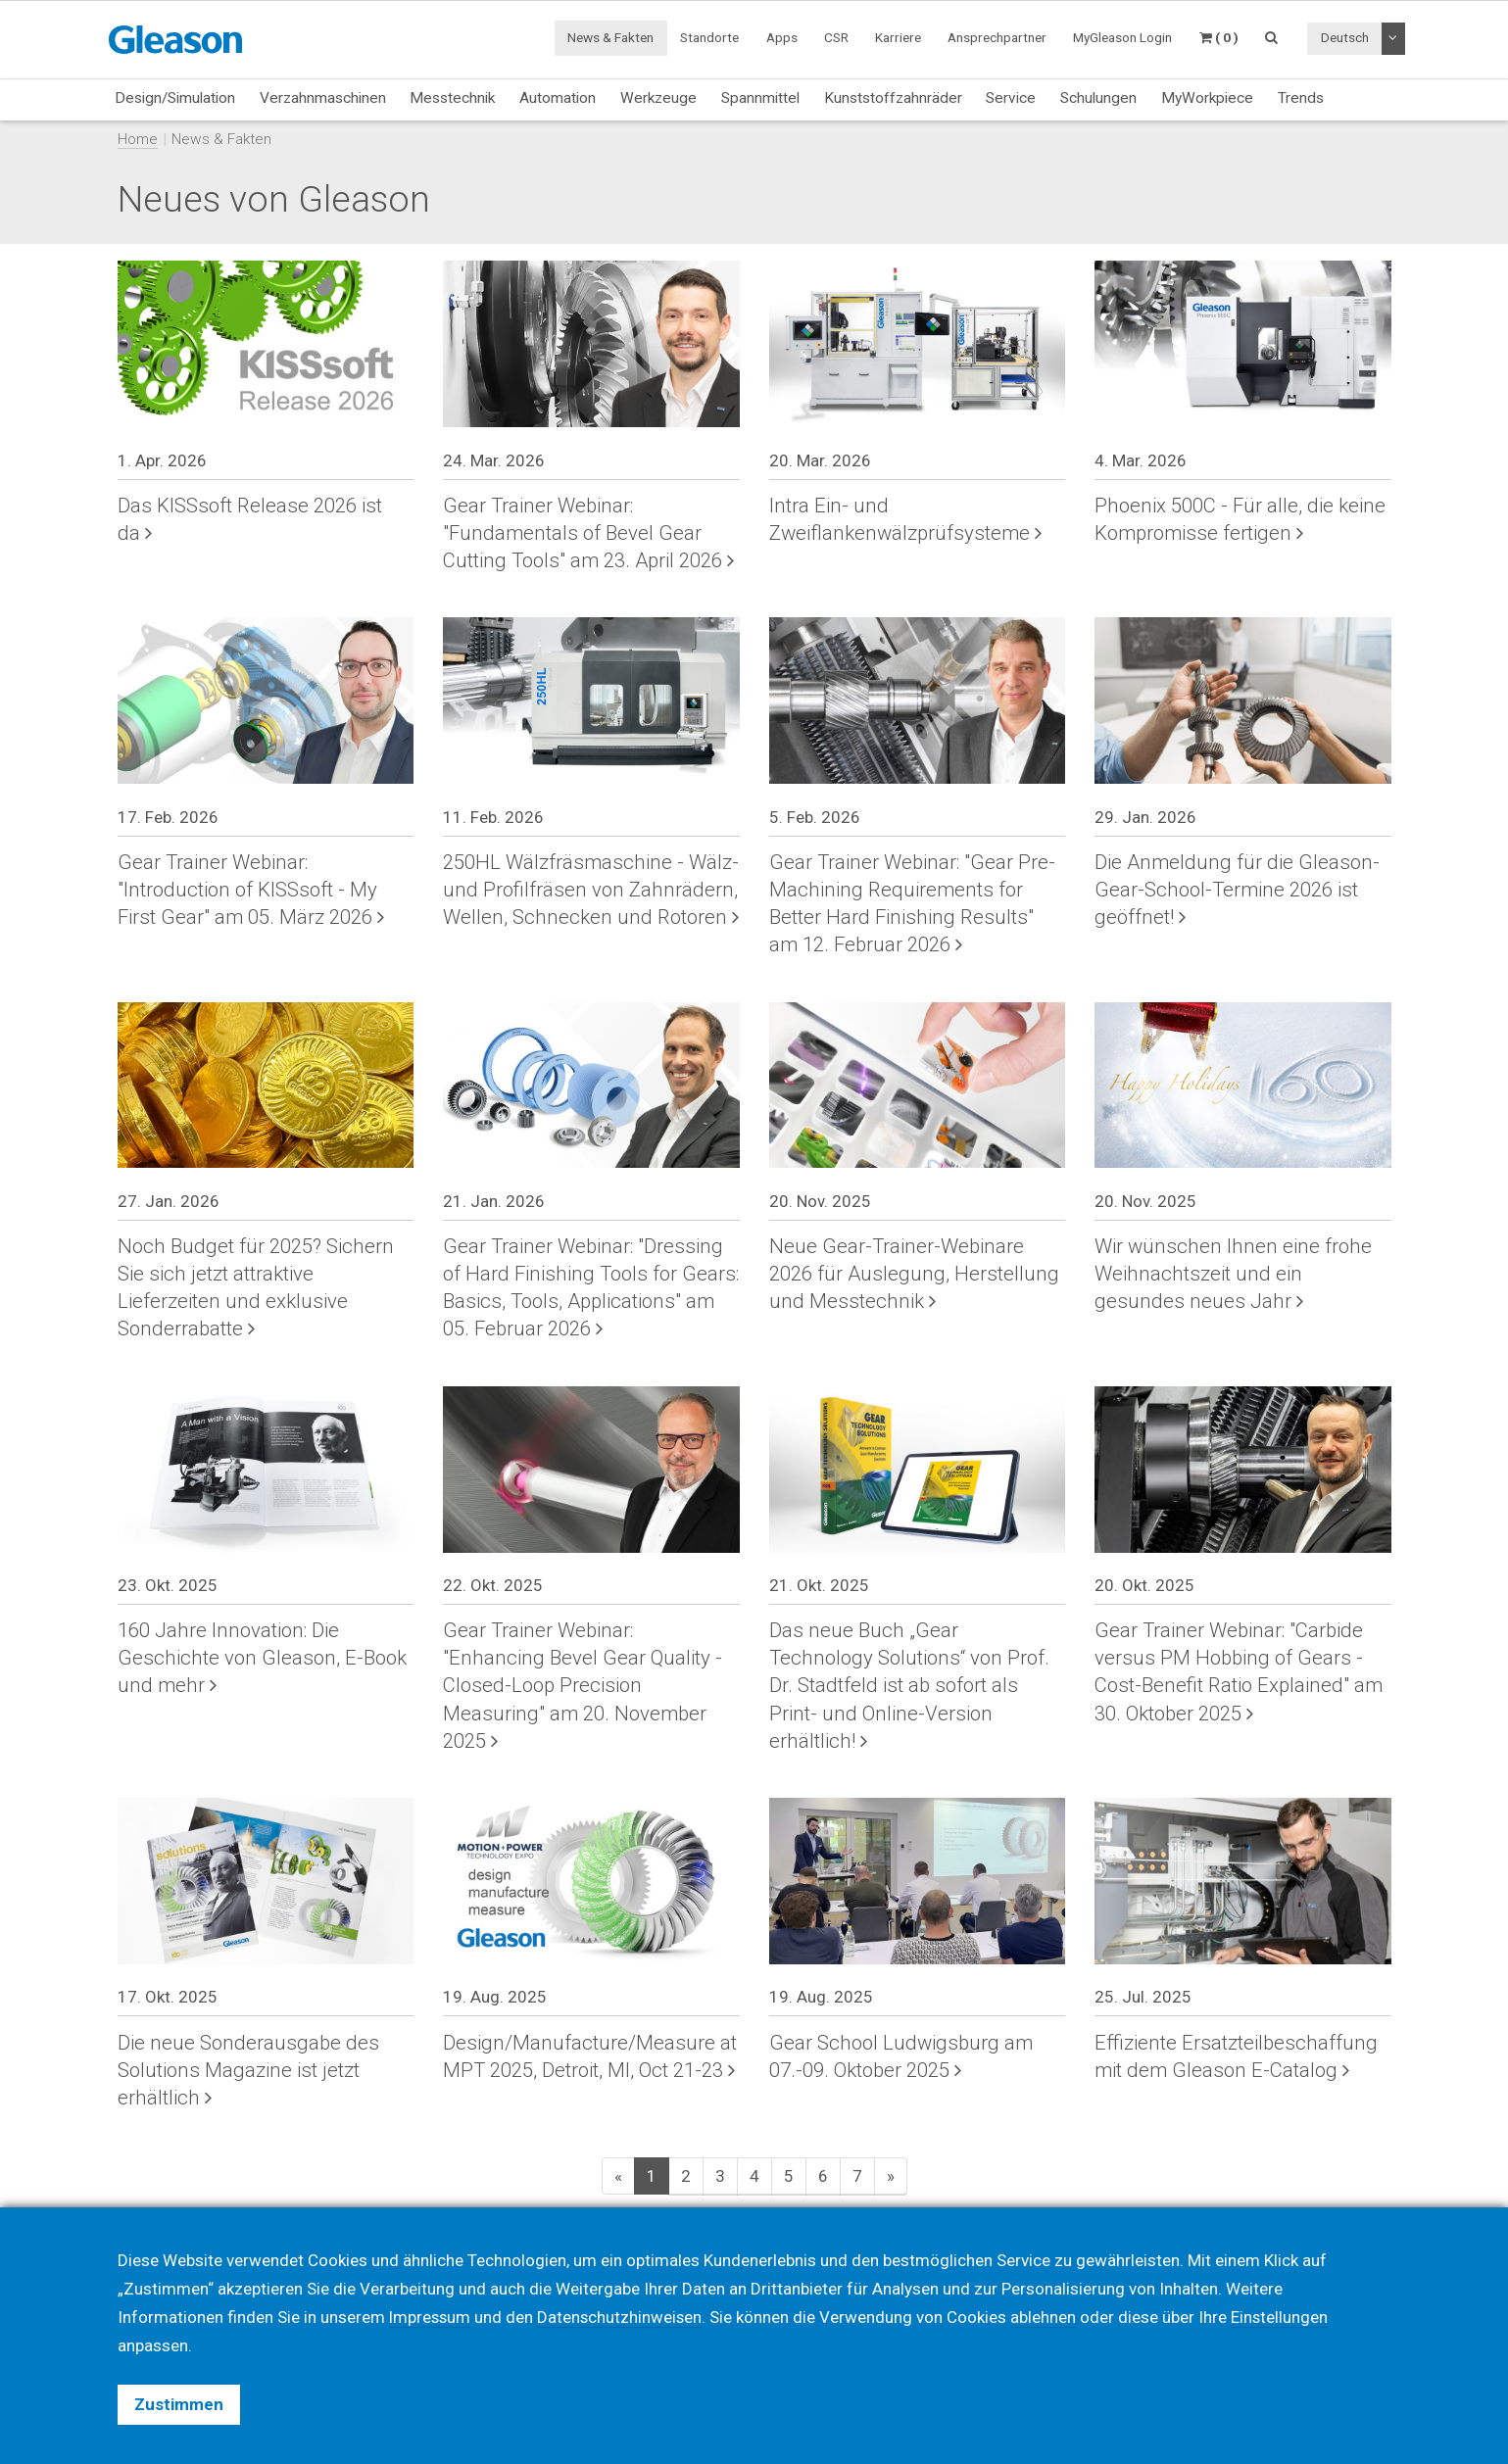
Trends (1301, 98)
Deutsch (1345, 37)
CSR (836, 37)
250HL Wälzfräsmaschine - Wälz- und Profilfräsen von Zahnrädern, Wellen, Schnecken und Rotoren (591, 889)
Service (1011, 98)
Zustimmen (178, 2404)
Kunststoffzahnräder (893, 98)
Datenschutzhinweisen (623, 2317)
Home (138, 139)
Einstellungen (1285, 2317)
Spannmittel (760, 98)
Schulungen (1098, 98)
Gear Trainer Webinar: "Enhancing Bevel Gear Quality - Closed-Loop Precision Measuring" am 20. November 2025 (582, 1685)
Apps (782, 37)
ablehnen (1048, 2317)
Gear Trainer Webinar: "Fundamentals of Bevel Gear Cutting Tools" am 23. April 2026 (588, 533)
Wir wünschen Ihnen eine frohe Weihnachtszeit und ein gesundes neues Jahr (1233, 1273)
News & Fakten (610, 37)
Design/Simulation (175, 98)
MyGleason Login (1122, 37)
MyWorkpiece (1207, 98)
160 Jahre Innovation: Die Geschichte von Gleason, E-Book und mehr (262, 1658)
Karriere (898, 37)
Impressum (431, 2317)
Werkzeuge (658, 98)
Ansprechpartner (997, 37)
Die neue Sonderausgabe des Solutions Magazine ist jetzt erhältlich (248, 2070)
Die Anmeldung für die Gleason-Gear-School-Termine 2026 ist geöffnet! (1237, 889)
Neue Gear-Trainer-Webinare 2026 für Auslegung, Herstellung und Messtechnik (914, 1273)
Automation (557, 98)
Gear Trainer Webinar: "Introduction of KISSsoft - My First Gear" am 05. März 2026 (251, 889)
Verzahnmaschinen (323, 98)
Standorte (709, 37)
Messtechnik (452, 98)
